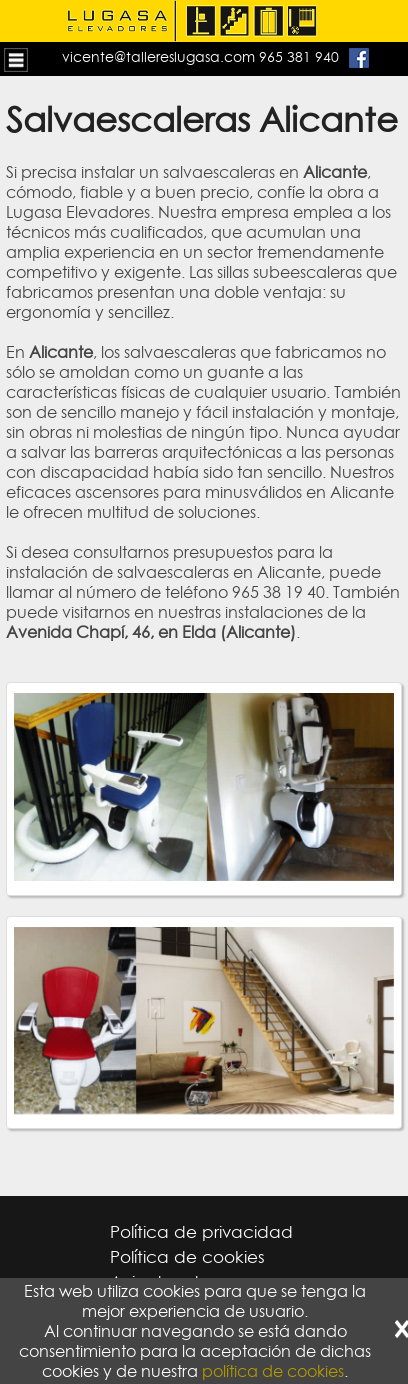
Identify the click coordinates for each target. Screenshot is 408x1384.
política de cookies (273, 1371)
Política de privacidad (201, 1232)
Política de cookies (187, 1257)
